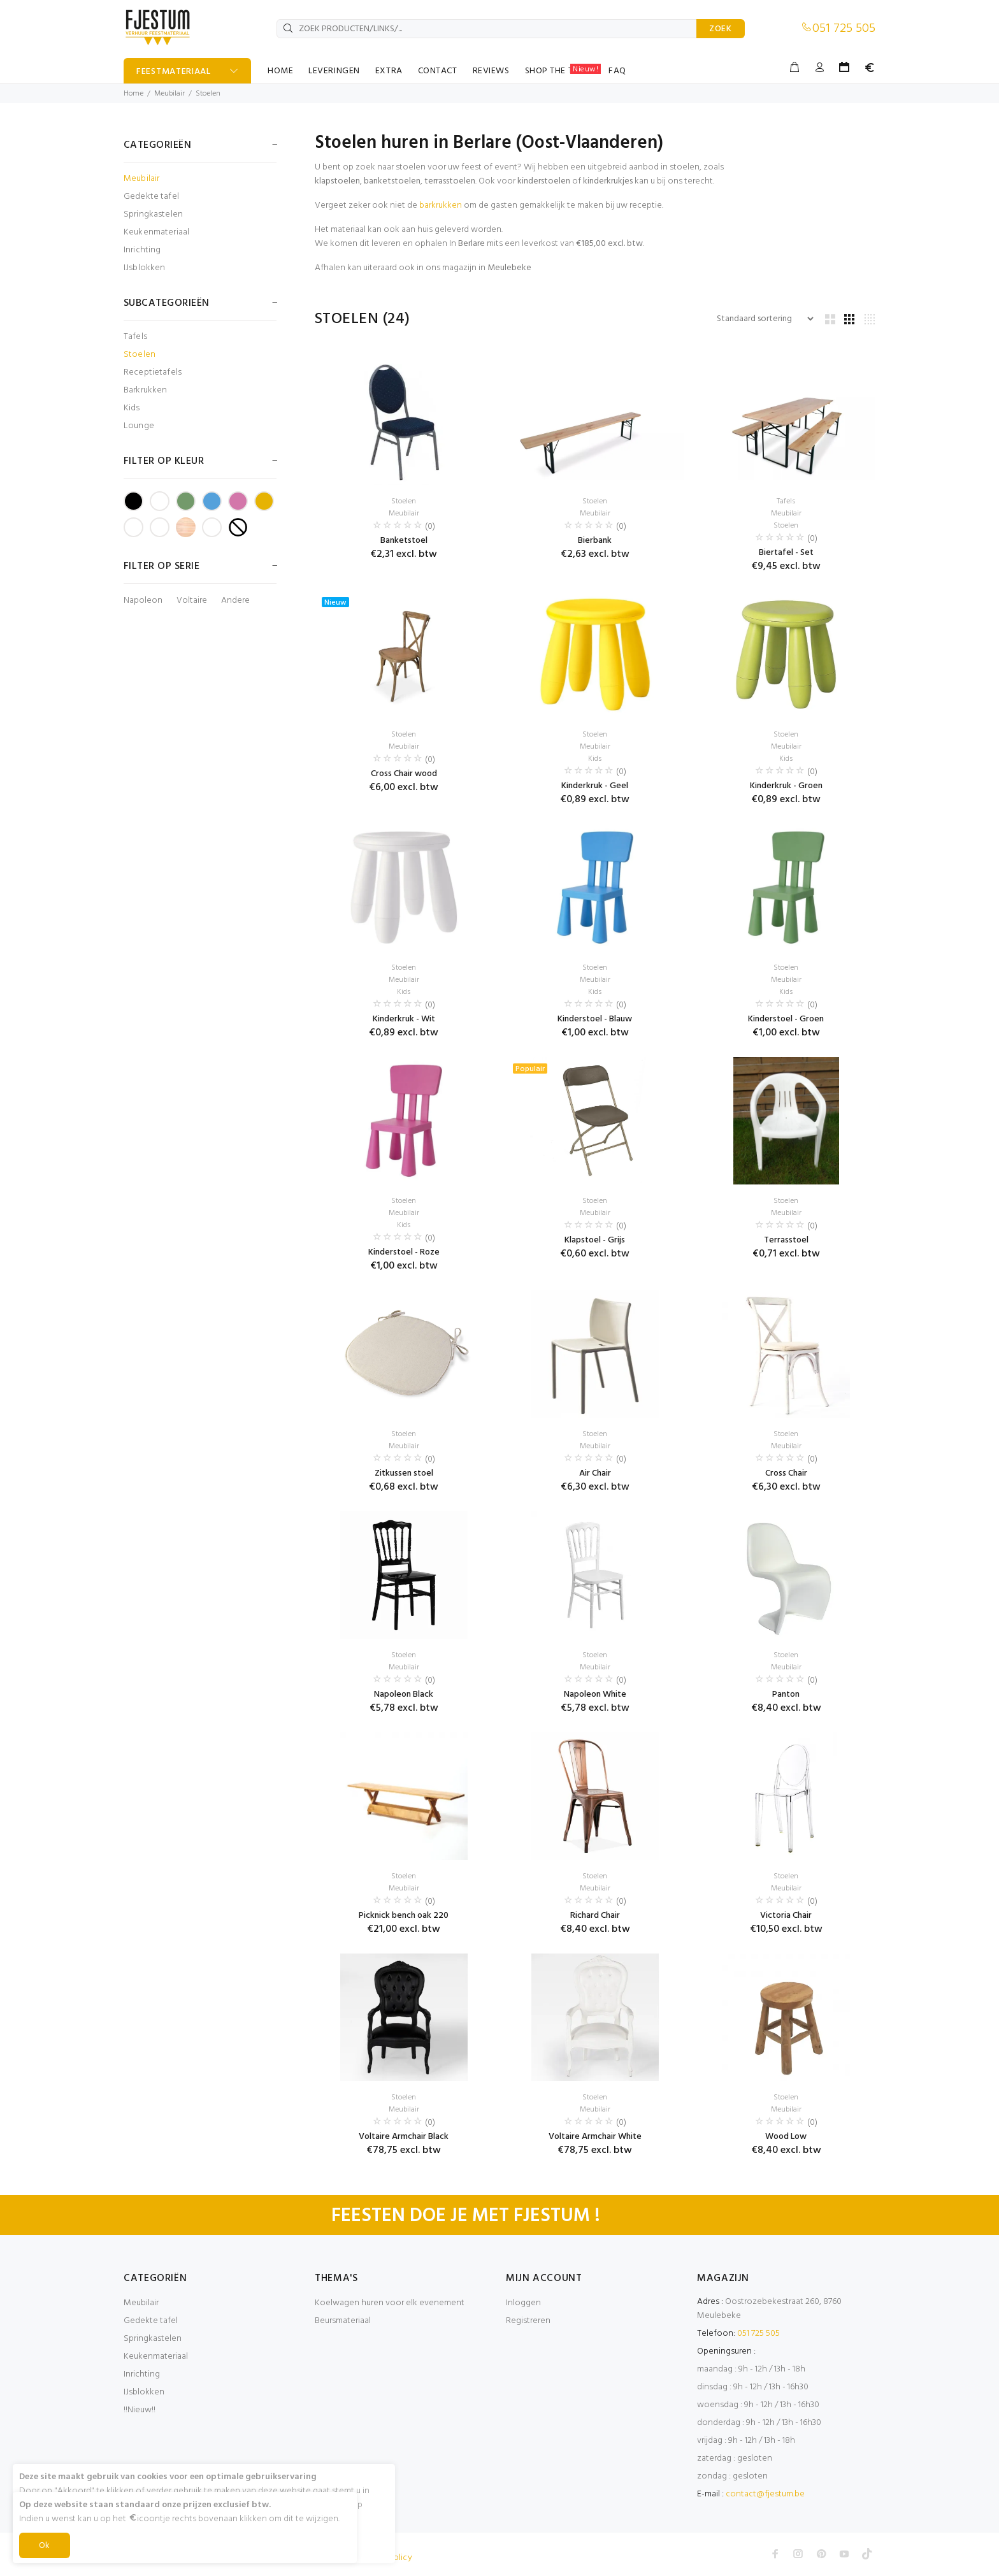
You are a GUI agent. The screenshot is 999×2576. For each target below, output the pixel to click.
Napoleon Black (403, 1694)
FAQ (617, 71)
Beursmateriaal (343, 2320)
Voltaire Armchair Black (404, 2136)
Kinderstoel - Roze (404, 1252)
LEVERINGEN (334, 71)
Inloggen (523, 2303)
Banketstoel (404, 540)
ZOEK (720, 29)
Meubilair (169, 93)
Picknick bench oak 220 (404, 1915)
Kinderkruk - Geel (594, 786)
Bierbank (595, 540)
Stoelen (208, 93)
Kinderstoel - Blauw (594, 1019)
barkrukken (440, 205)
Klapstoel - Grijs (594, 1240)
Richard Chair (595, 1915)
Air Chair (595, 1473)
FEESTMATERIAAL (173, 71)
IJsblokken (144, 267)
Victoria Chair (786, 1915)
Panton (786, 1694)
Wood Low (786, 2136)
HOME (280, 71)
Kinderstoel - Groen (786, 1019)
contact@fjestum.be (765, 2494)
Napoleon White (595, 1694)
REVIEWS (491, 71)
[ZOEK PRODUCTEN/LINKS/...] (487, 28)
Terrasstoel (786, 1240)
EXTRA (389, 71)
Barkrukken (145, 390)
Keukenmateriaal (156, 232)
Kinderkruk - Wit (404, 1019)
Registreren (528, 2320)
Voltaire (191, 601)
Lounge (139, 425)
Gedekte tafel (151, 196)
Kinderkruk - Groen (786, 786)
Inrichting (142, 250)
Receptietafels (153, 372)
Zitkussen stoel (404, 1473)
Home (133, 93)
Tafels (135, 336)
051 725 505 (843, 28)
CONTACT (437, 71)
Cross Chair (786, 1473)
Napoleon (143, 601)
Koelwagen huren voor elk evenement (389, 2303)
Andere (235, 601)
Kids (132, 408)
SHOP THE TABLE (563, 70)
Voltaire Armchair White (595, 2136)
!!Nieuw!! (139, 2410)
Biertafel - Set (786, 552)
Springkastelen (153, 214)
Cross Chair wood (404, 773)
